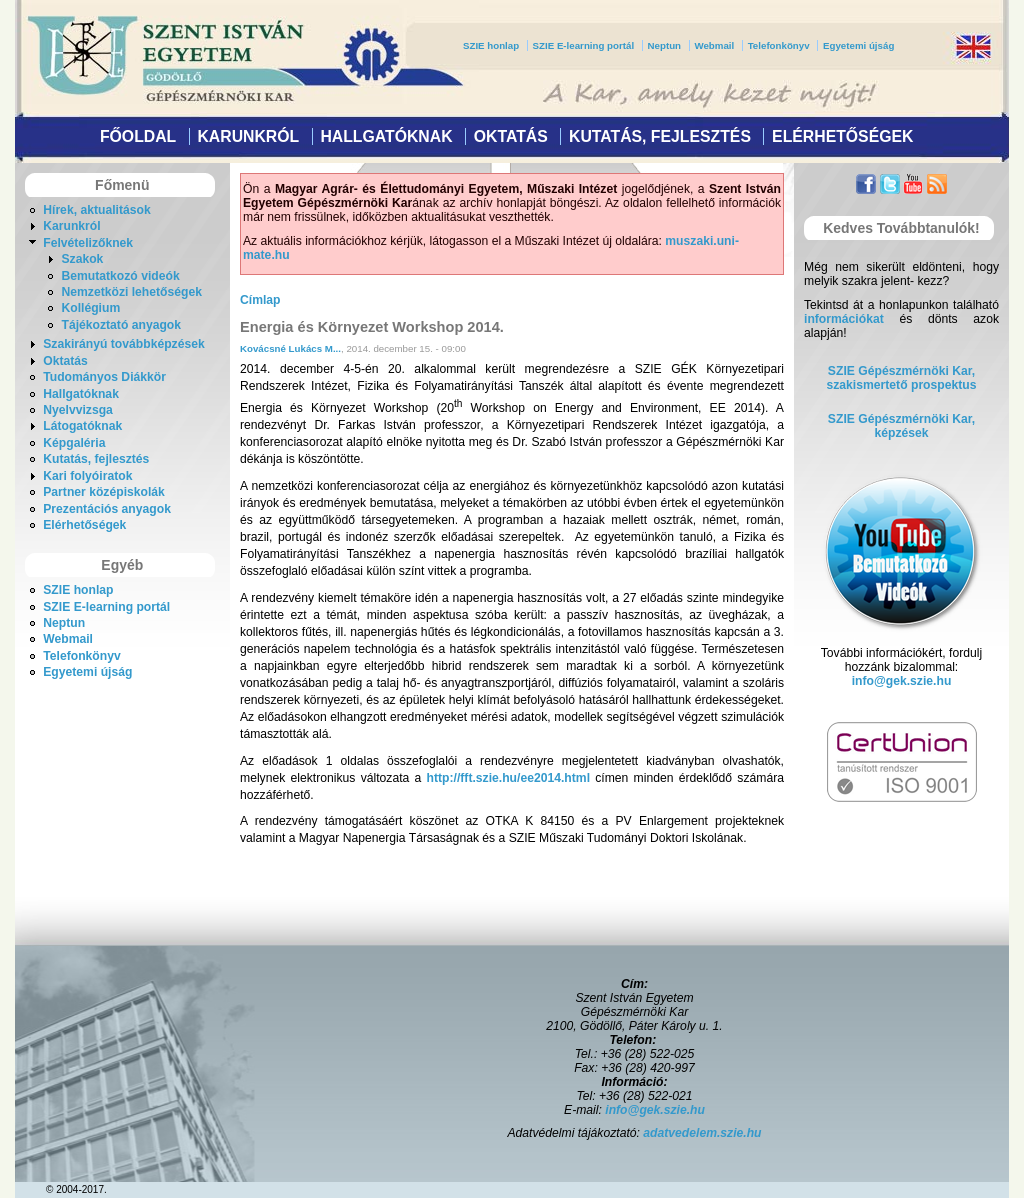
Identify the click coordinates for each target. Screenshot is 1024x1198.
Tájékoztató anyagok (121, 325)
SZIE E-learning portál (584, 45)
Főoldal (138, 136)
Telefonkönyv (779, 45)
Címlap (260, 300)
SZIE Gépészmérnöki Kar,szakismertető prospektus (902, 378)
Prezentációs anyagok (107, 509)
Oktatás (511, 136)
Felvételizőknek (88, 243)
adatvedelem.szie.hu (702, 1133)
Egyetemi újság (858, 45)
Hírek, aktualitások (96, 210)
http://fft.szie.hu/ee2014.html (508, 778)
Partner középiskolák (104, 492)
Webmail (714, 45)
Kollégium (90, 308)
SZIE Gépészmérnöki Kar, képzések (901, 426)
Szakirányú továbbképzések (123, 344)
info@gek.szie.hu (902, 681)
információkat (844, 319)
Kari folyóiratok (87, 476)
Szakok (82, 259)
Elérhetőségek (842, 136)
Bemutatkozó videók (120, 276)
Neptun (664, 45)
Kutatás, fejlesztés (660, 136)
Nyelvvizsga (78, 410)
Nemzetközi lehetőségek (131, 292)
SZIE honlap (491, 45)
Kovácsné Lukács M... (290, 348)
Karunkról (248, 136)
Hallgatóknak (386, 136)
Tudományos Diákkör (104, 377)
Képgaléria (74, 443)
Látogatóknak (82, 426)
